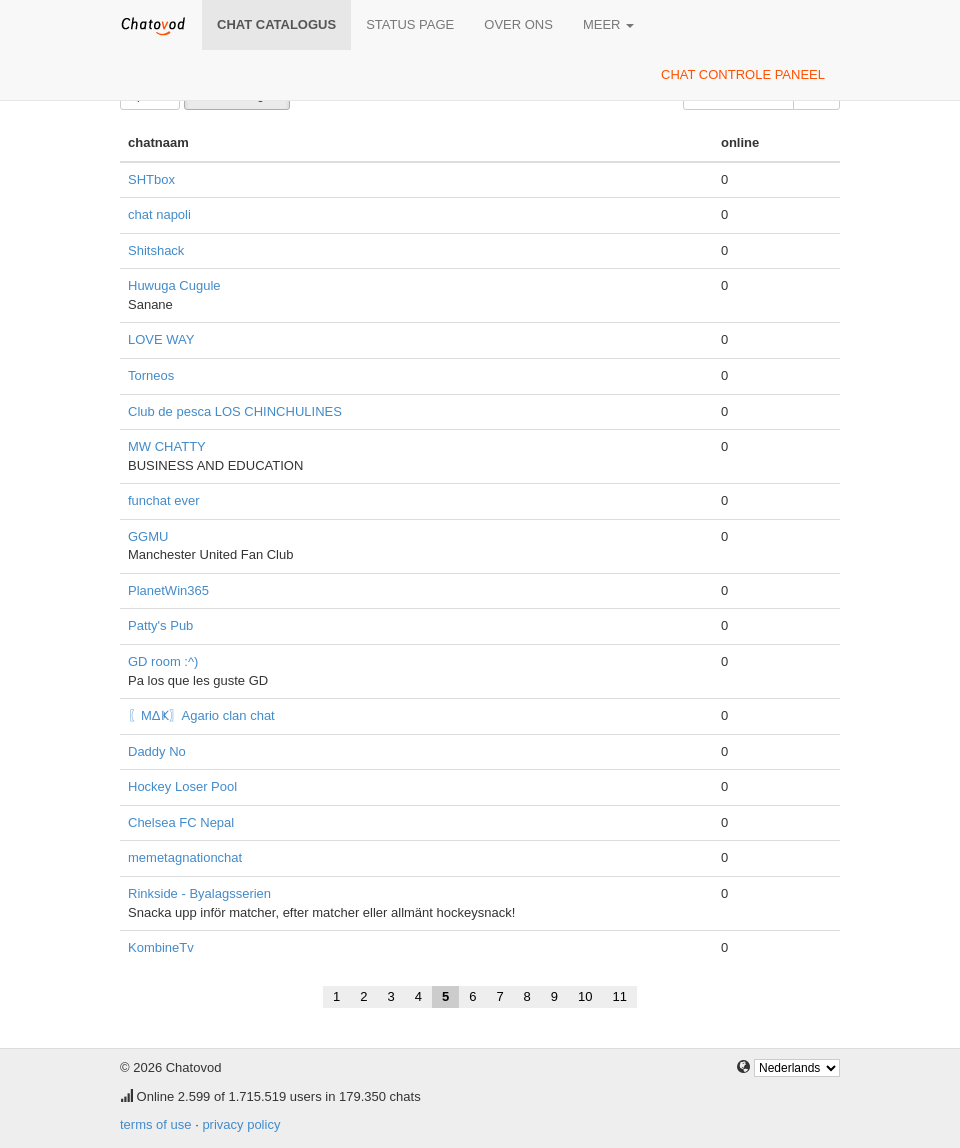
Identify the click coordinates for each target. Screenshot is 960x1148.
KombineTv (161, 947)
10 (585, 996)
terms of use (156, 1124)
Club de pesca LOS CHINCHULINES (235, 411)
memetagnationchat (185, 857)
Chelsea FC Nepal (181, 822)
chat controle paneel (743, 74)
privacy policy (241, 1124)
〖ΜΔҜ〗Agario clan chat (201, 715)
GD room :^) (163, 661)
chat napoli (159, 214)
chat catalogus (276, 24)
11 (620, 996)
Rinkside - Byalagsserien (199, 893)
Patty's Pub (160, 625)
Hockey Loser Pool (182, 786)
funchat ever (164, 500)
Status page (410, 24)
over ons (518, 24)
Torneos (151, 375)
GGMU (148, 536)
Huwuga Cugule (174, 285)
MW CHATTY (167, 446)
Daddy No (157, 751)
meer (608, 24)
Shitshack (156, 250)
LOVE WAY (161, 339)
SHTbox (151, 179)
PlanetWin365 (168, 590)
